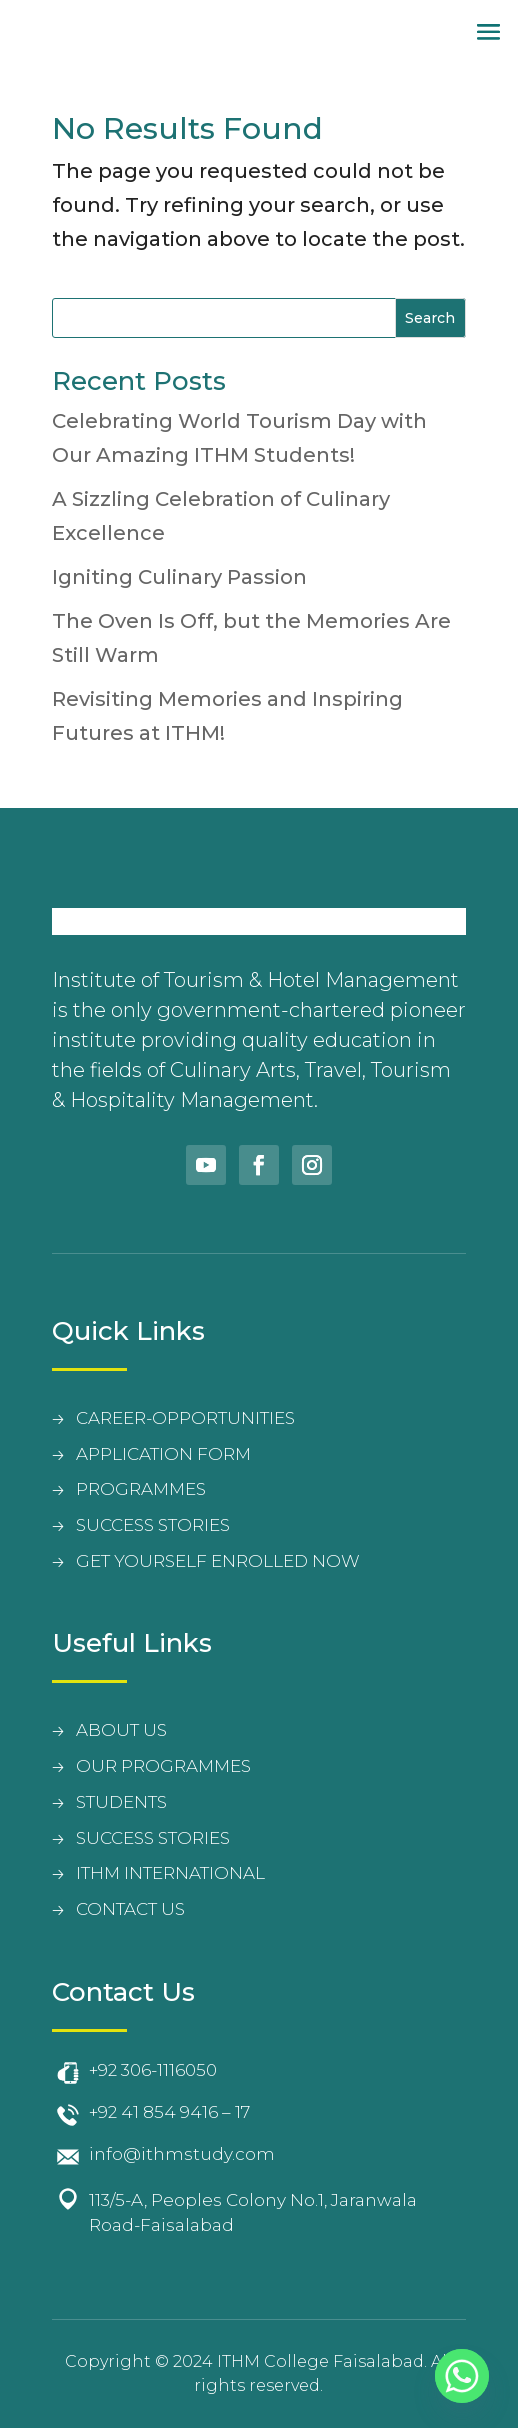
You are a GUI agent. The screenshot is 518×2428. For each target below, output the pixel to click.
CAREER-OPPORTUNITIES (185, 1418)
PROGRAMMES (141, 1489)
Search (430, 318)
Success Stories (153, 1838)
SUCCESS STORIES (153, 1525)
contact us (130, 1909)
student (116, 1802)
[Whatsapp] (462, 2376)
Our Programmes (163, 1766)
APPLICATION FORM (163, 1454)
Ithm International (170, 1873)
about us (121, 1730)
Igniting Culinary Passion (179, 577)
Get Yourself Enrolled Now (218, 1561)
